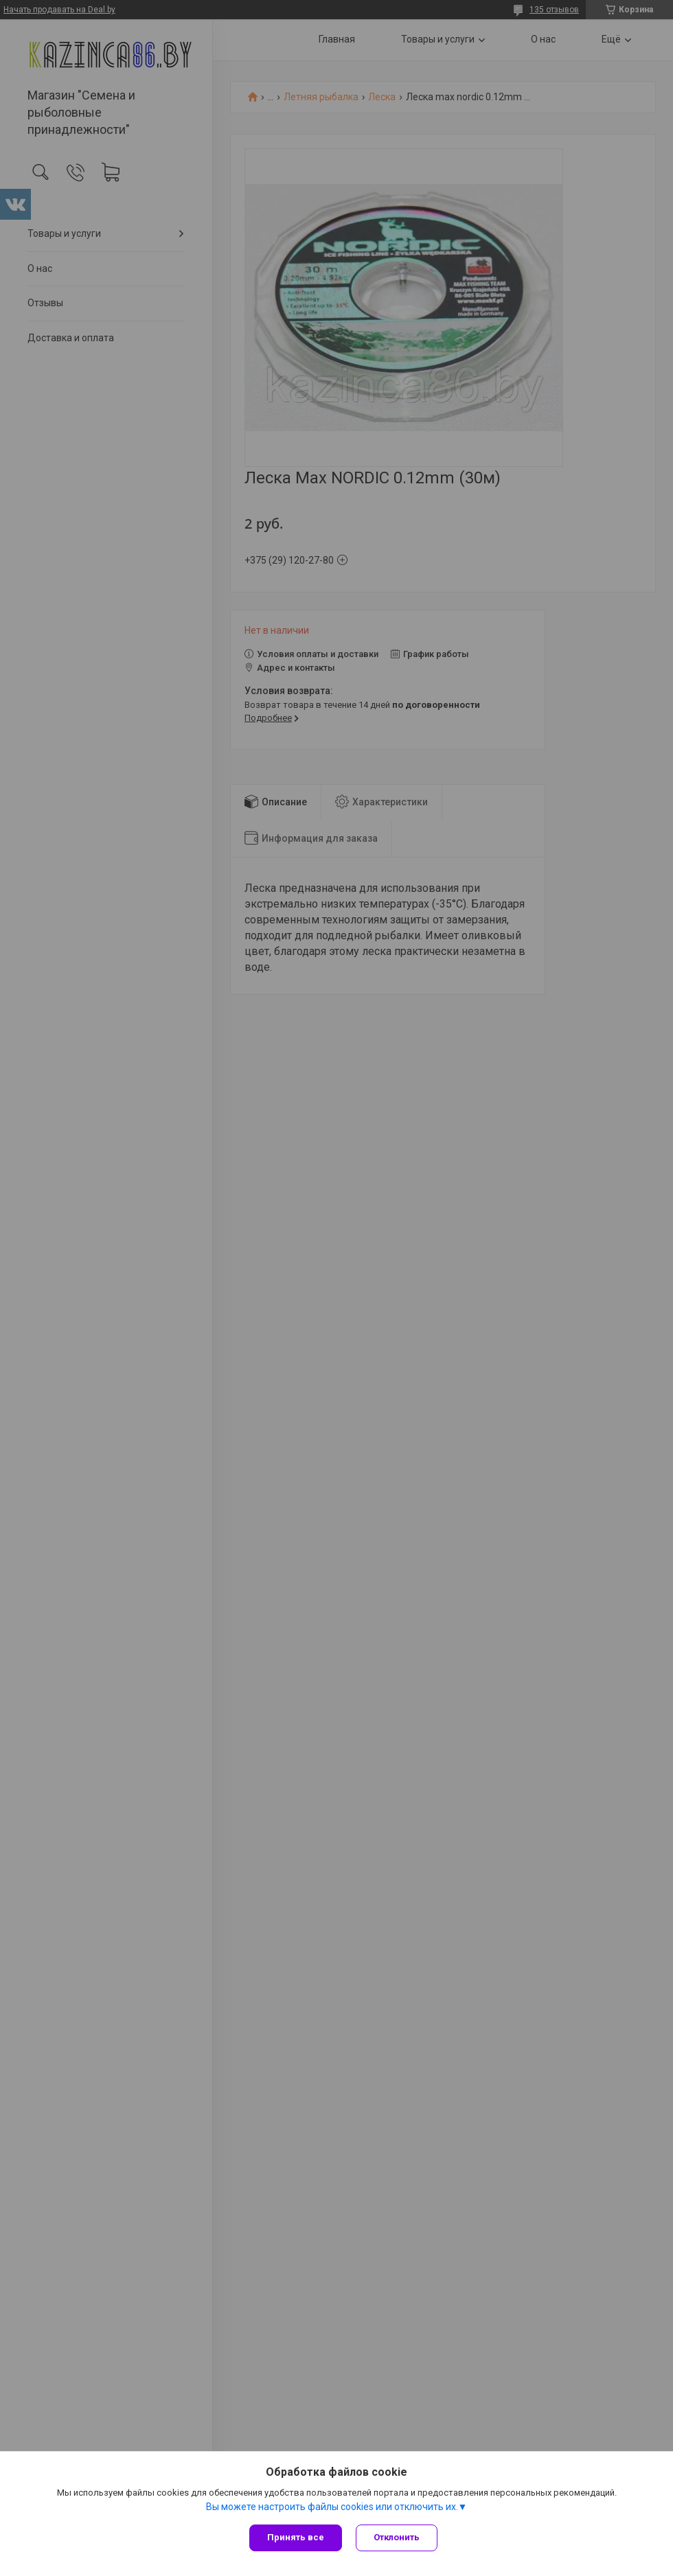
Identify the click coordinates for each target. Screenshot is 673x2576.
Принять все (295, 2537)
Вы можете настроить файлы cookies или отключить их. (332, 2506)
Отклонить (397, 2537)
